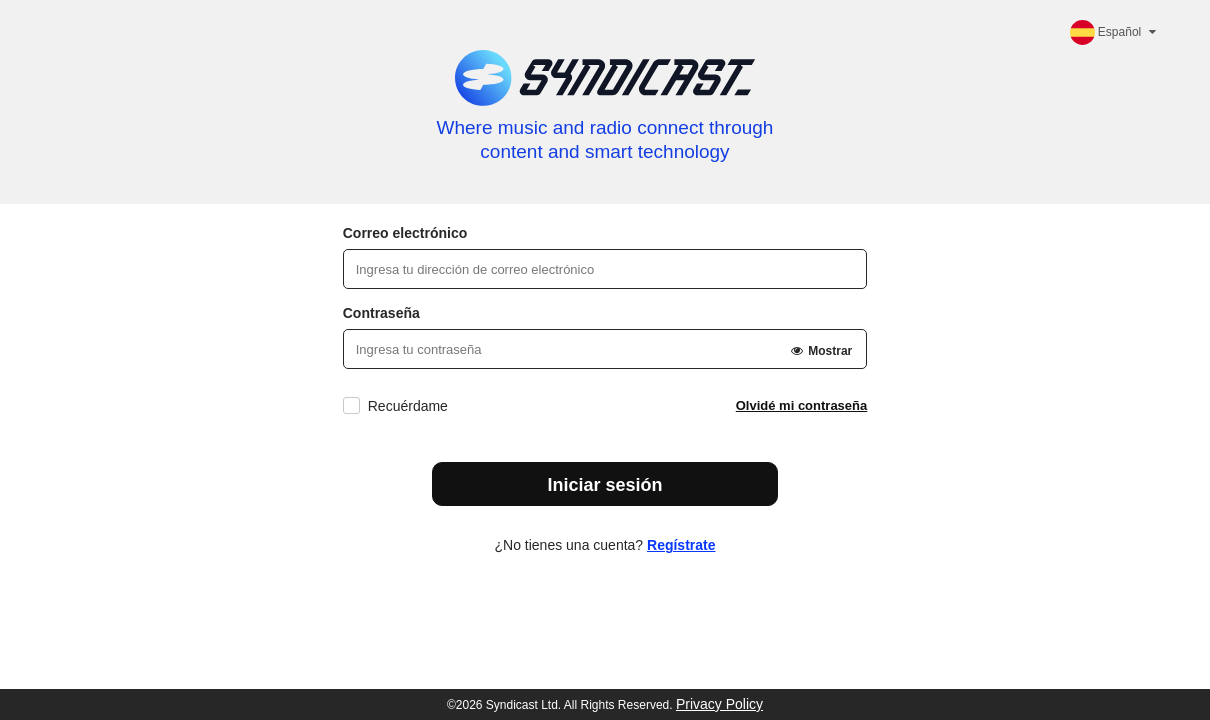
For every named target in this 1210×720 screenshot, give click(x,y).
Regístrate (681, 545)
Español (1115, 32)
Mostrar (820, 351)
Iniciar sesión (604, 485)
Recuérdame (408, 406)
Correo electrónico (405, 233)
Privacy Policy (719, 704)
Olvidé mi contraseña (802, 405)
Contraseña (381, 313)
